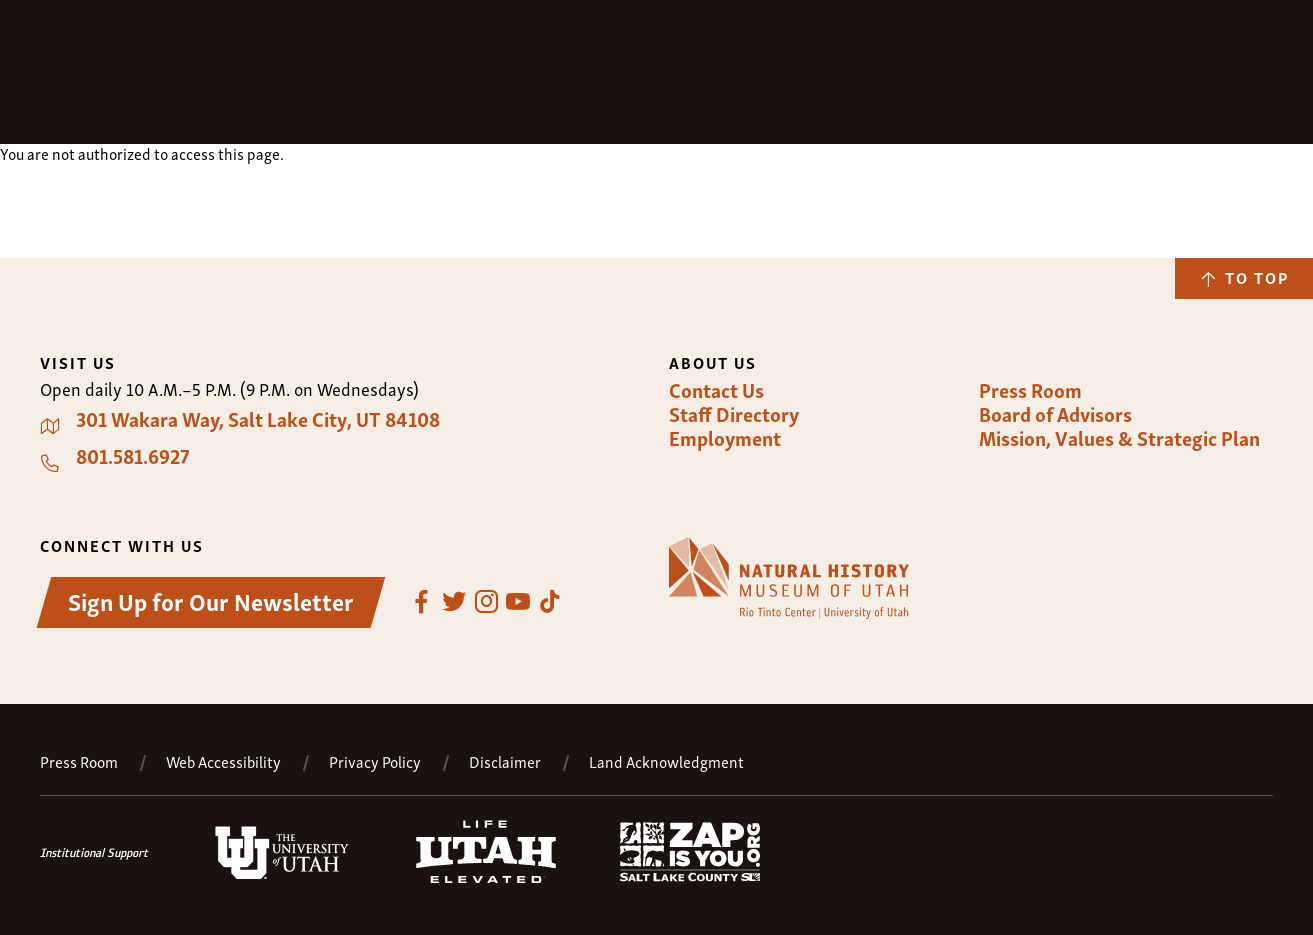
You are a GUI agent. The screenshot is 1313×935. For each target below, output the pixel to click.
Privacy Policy (375, 761)
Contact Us (716, 390)
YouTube (518, 602)
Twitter (454, 602)
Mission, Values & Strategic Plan (1119, 438)
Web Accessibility (223, 761)
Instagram (486, 602)
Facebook (422, 602)
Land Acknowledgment (666, 761)
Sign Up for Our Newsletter (211, 600)
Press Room (1030, 390)
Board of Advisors (1055, 414)
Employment (725, 438)
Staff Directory (734, 414)
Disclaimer (505, 761)
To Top (1257, 277)
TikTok (550, 602)
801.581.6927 (133, 456)
